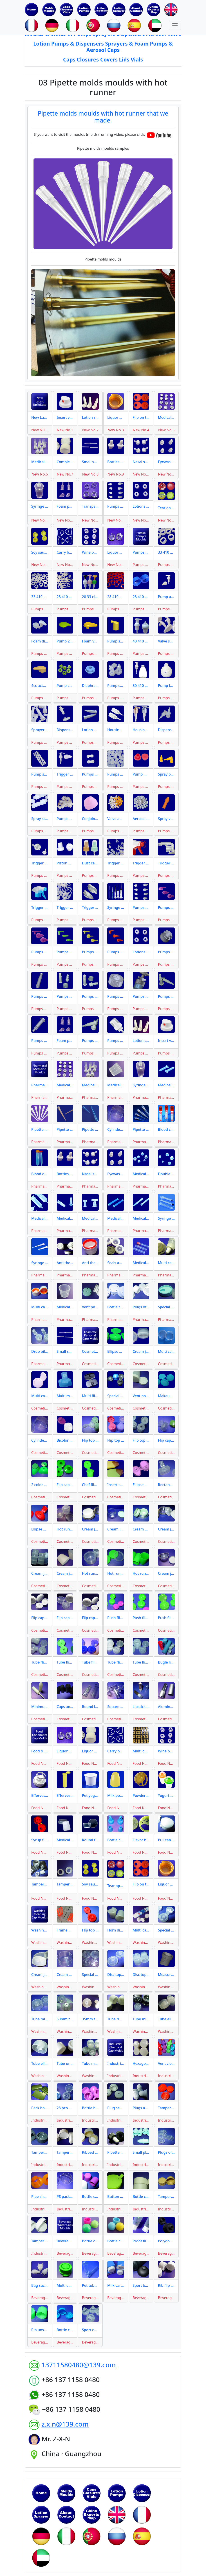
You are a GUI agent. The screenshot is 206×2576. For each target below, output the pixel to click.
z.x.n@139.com (65, 2424)
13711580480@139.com (78, 2364)
